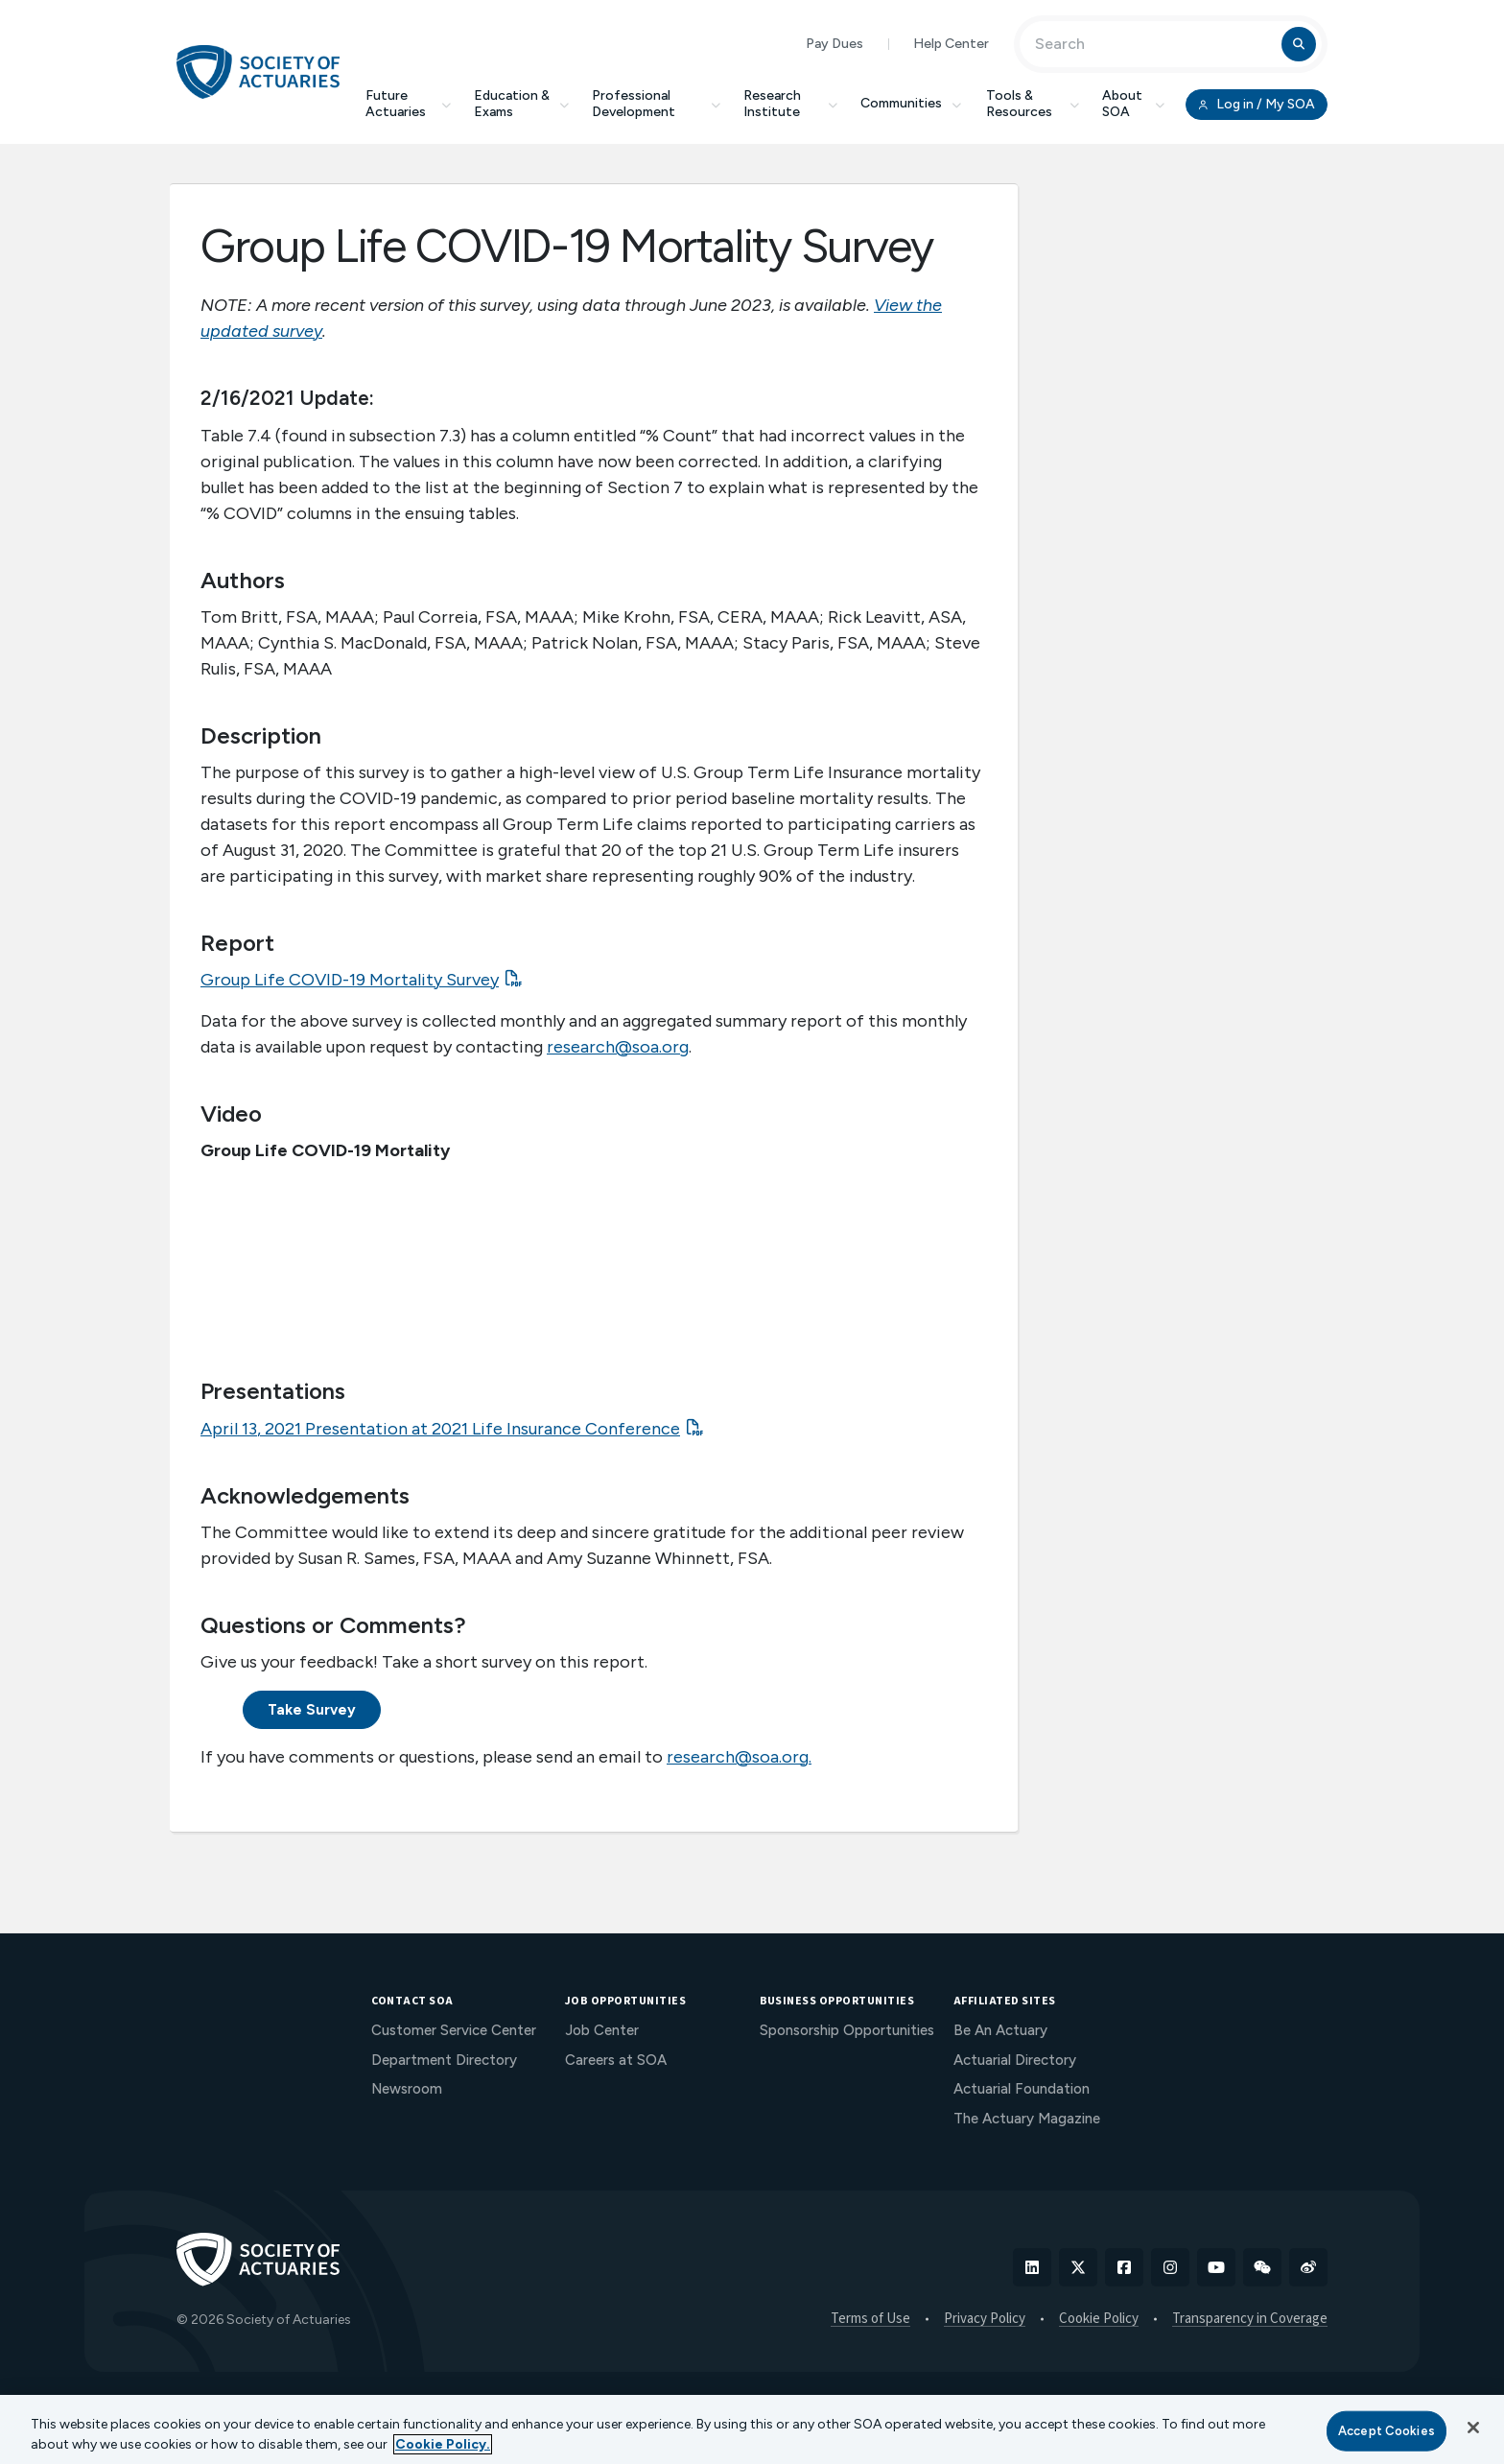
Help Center (951, 44)
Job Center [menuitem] (602, 2030)
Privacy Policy (984, 2319)
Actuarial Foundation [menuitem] (1021, 2088)
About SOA (1133, 103)
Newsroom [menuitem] (406, 2088)
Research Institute (790, 103)
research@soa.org (618, 1046)
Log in (1256, 104)
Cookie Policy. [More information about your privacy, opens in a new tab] (442, 2444)
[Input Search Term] (1153, 44)
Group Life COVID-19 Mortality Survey (349, 979)
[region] (752, 2429)
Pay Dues (834, 44)
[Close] (1473, 2427)
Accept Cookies (1386, 2431)
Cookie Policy (1099, 2319)
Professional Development (656, 103)
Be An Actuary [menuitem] (1000, 2030)
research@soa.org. (739, 1756)
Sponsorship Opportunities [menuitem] (847, 2030)
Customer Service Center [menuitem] (453, 2030)
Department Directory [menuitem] (444, 2060)
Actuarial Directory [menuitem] (1014, 2060)
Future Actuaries (408, 103)
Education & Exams (521, 103)
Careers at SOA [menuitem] (616, 2060)
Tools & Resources (1032, 103)
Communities (912, 103)
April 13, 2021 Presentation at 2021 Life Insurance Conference (440, 1428)
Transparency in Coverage (1250, 2319)
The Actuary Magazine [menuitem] (1026, 2118)
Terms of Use (870, 2319)
